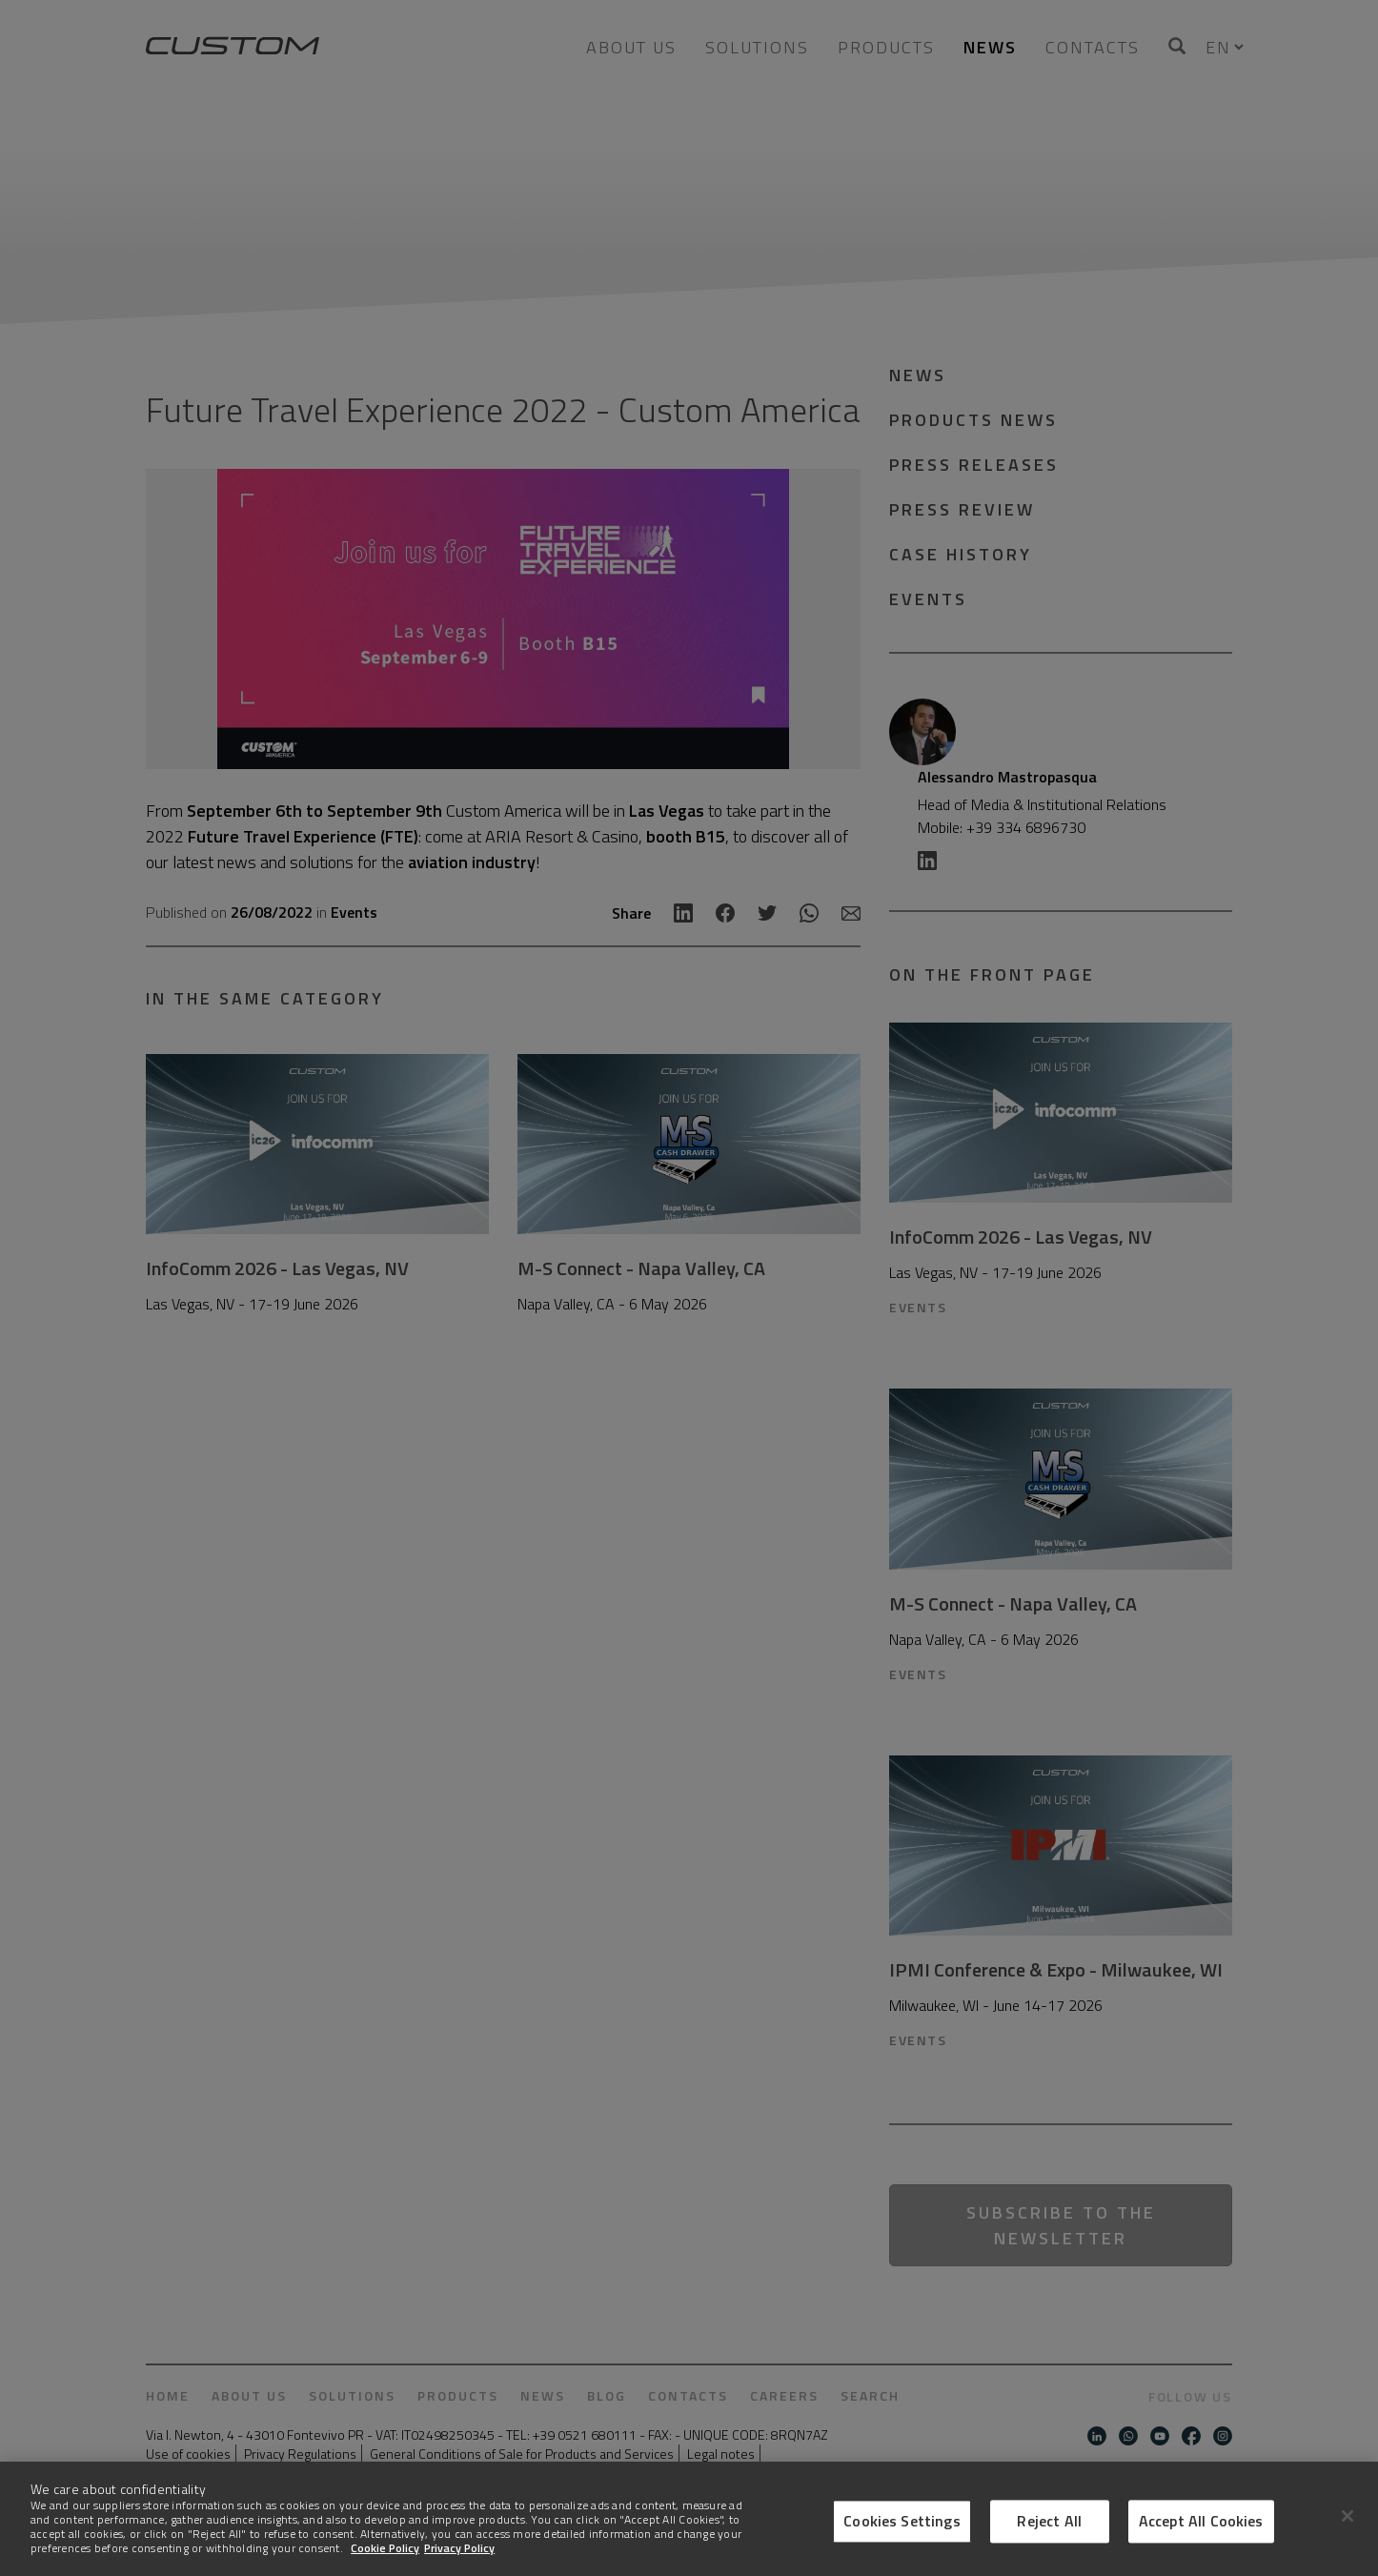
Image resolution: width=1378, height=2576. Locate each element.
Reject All (1049, 2520)
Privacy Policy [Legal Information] (459, 2548)
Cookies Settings (902, 2520)
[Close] (1347, 2516)
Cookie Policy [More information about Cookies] (385, 2548)
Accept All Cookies (1201, 2520)
